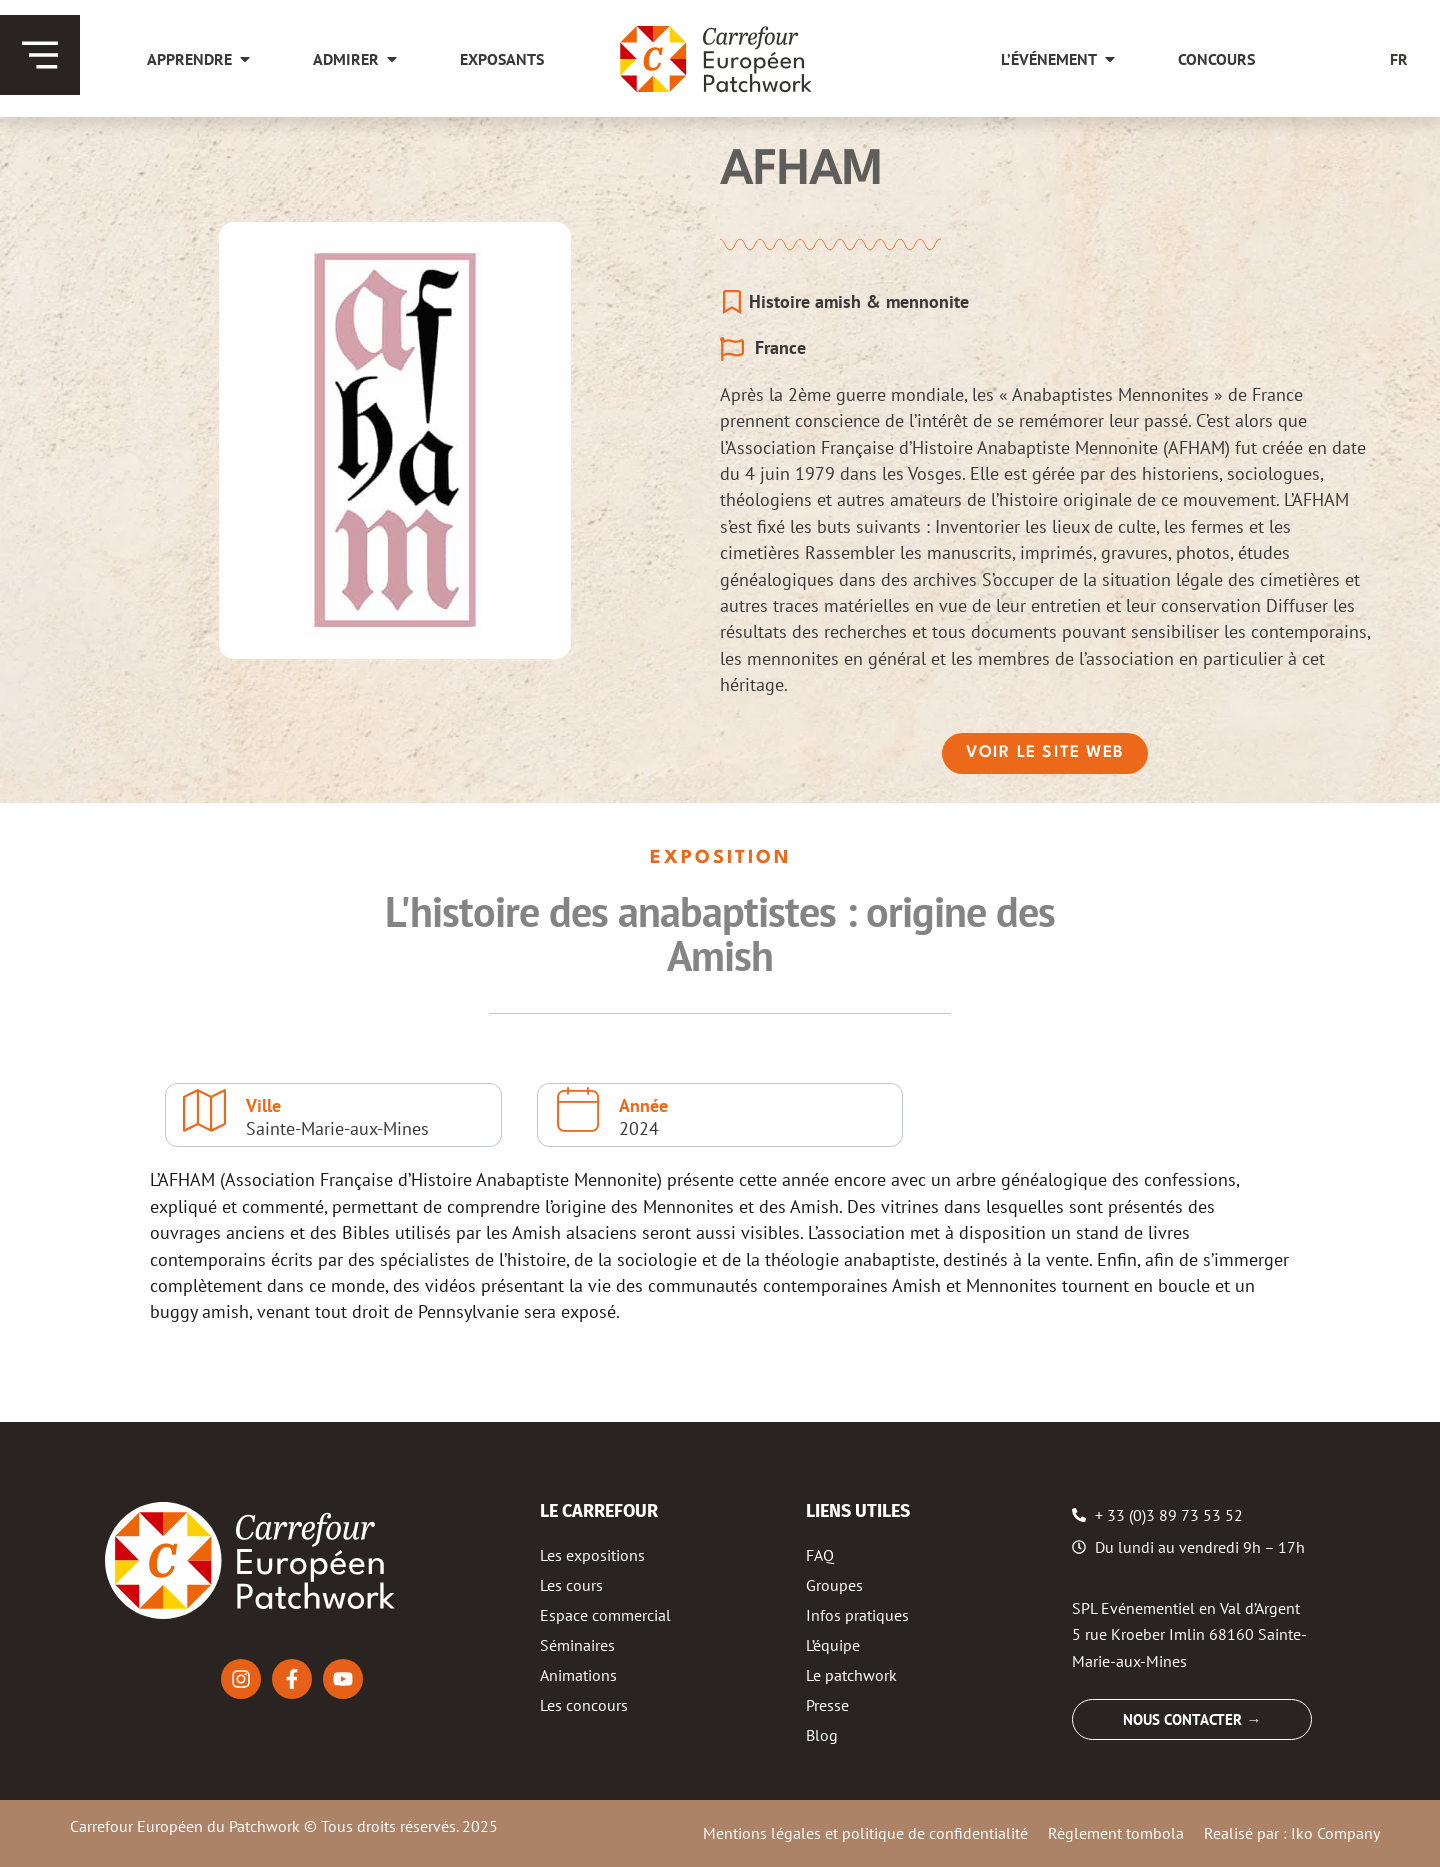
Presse (827, 1705)
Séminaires (577, 1645)
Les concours (584, 1705)
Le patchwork (851, 1675)
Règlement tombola (1116, 1833)
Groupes (834, 1585)
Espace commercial (605, 1615)
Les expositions (592, 1555)
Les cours (571, 1585)
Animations (578, 1675)
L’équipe (833, 1645)
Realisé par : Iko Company (1292, 1833)
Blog (822, 1735)
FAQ (820, 1555)
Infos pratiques (857, 1615)
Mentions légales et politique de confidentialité (865, 1833)
